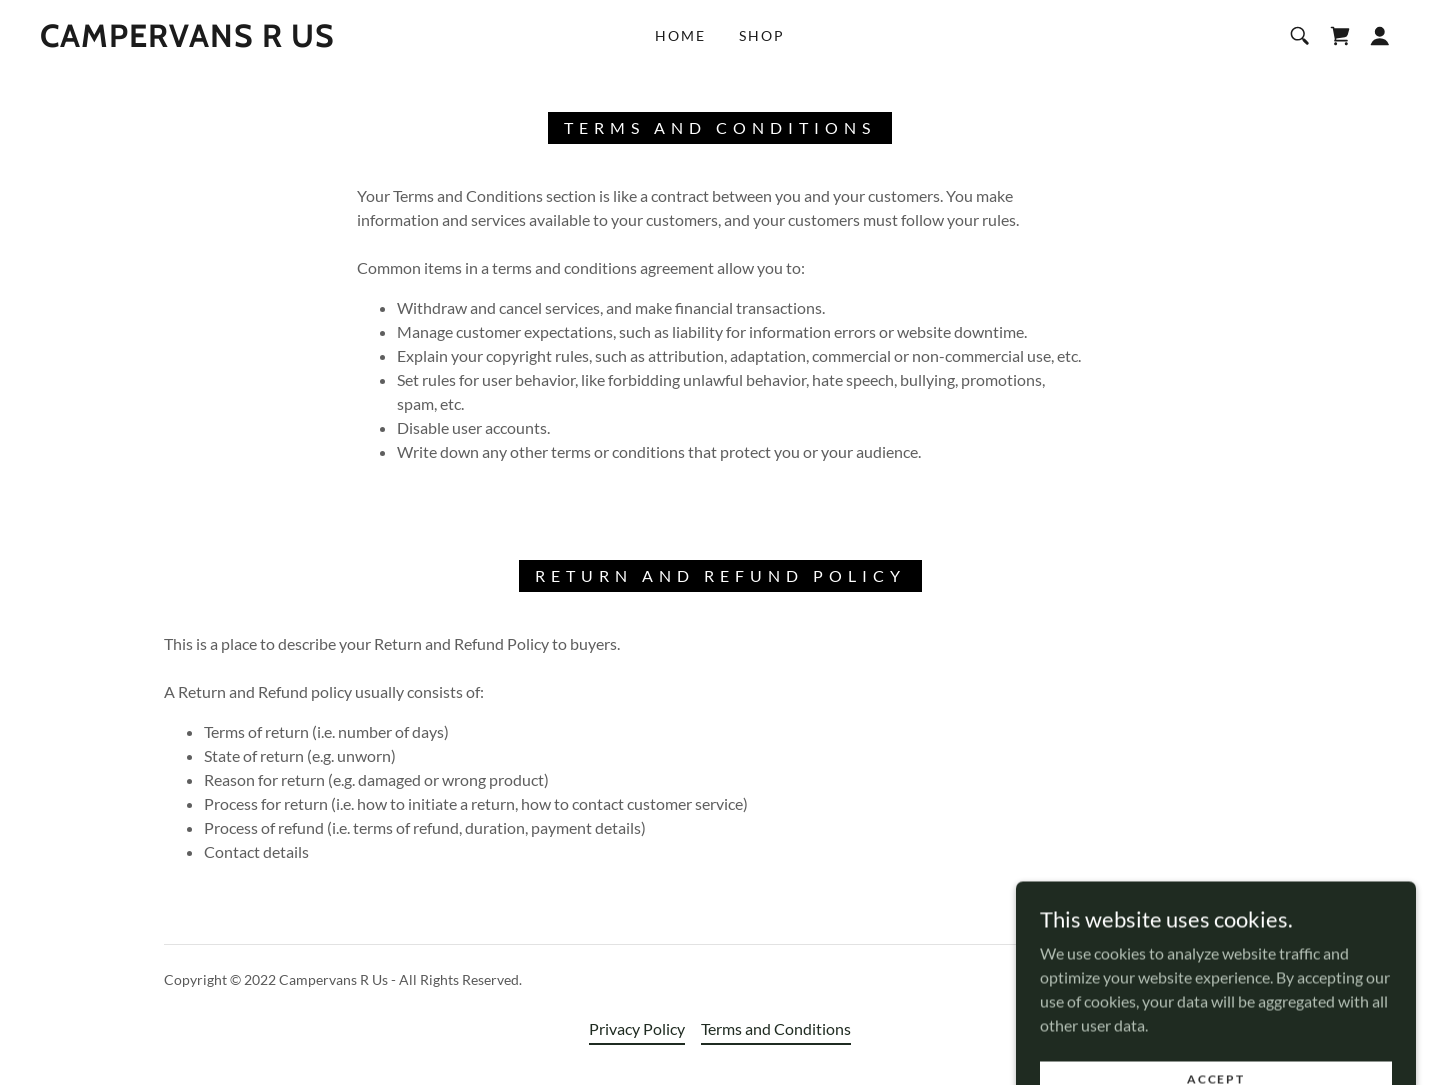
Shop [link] (762, 35)
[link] (187, 40)
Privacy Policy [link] (637, 1028)
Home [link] (680, 35)
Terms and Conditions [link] (776, 1028)
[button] (1380, 36)
